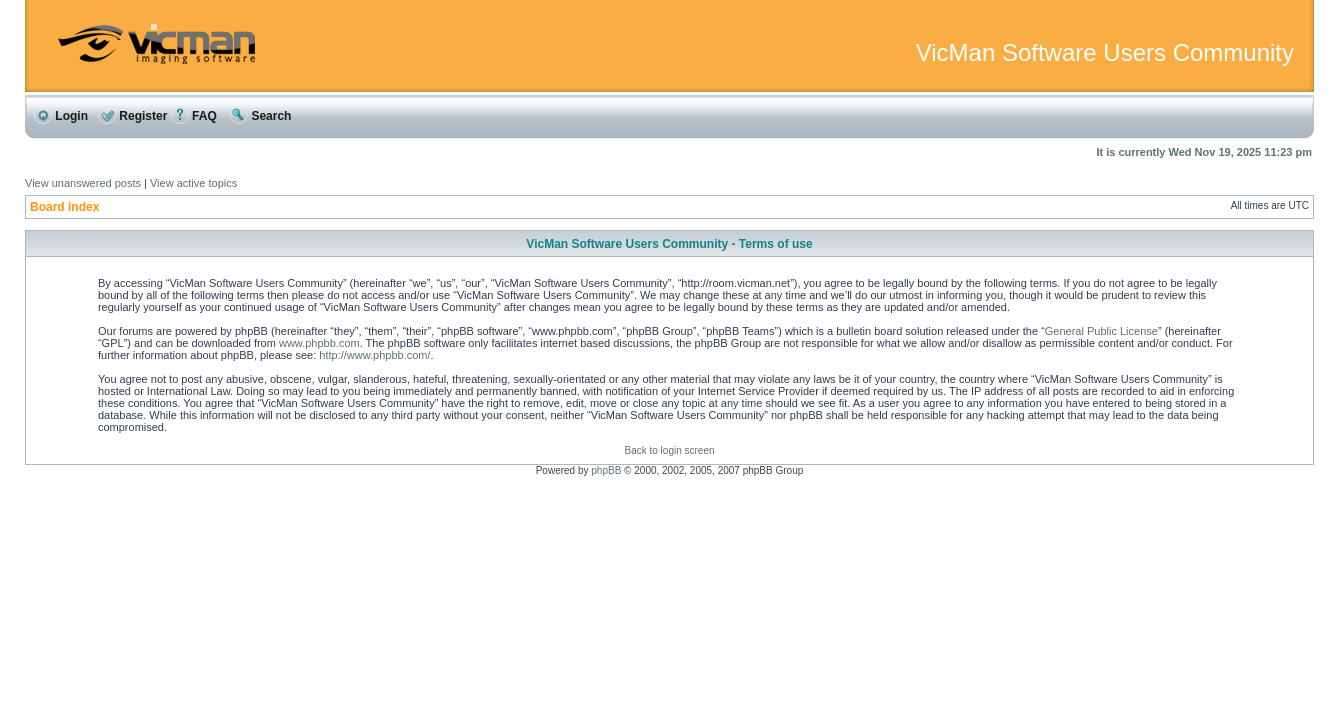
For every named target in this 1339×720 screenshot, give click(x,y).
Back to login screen (669, 450)
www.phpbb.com (319, 343)
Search (260, 116)
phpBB (606, 470)
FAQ (194, 116)
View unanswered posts (83, 183)
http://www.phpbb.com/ (374, 355)
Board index (64, 207)
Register (132, 116)
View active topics (193, 183)
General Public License (1101, 331)
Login (61, 116)
